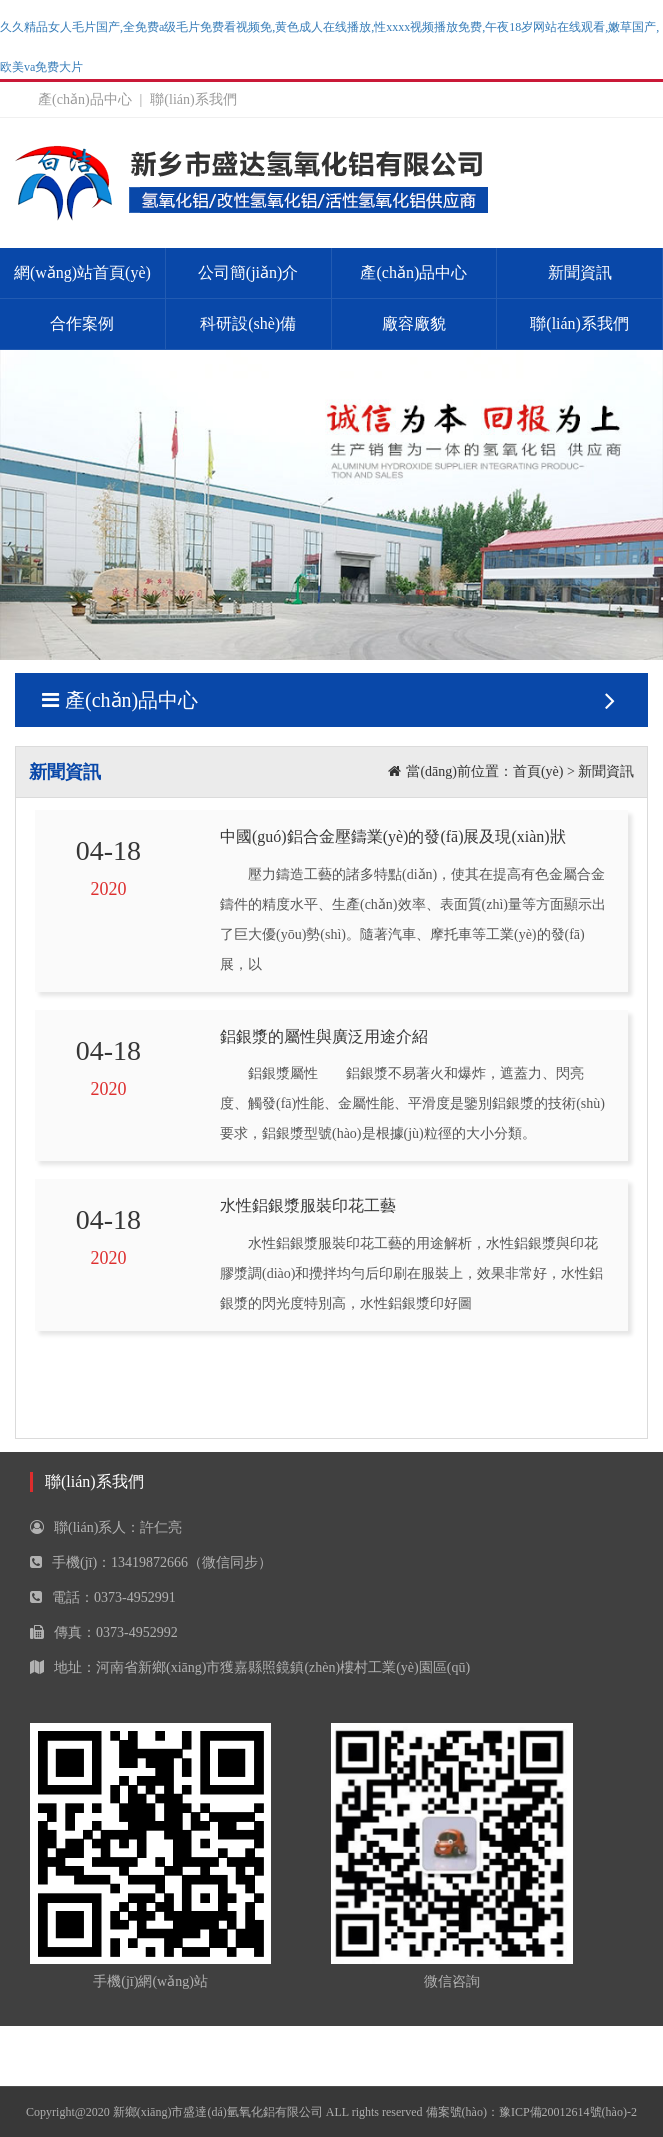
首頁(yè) (538, 771)
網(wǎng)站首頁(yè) (82, 272)
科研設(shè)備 (248, 323)
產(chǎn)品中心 (85, 99)
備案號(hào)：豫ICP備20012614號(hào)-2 (531, 2112)
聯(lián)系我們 (193, 99)
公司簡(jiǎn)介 (248, 272)
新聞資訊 (580, 272)
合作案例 (82, 323)
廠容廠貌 (414, 323)
